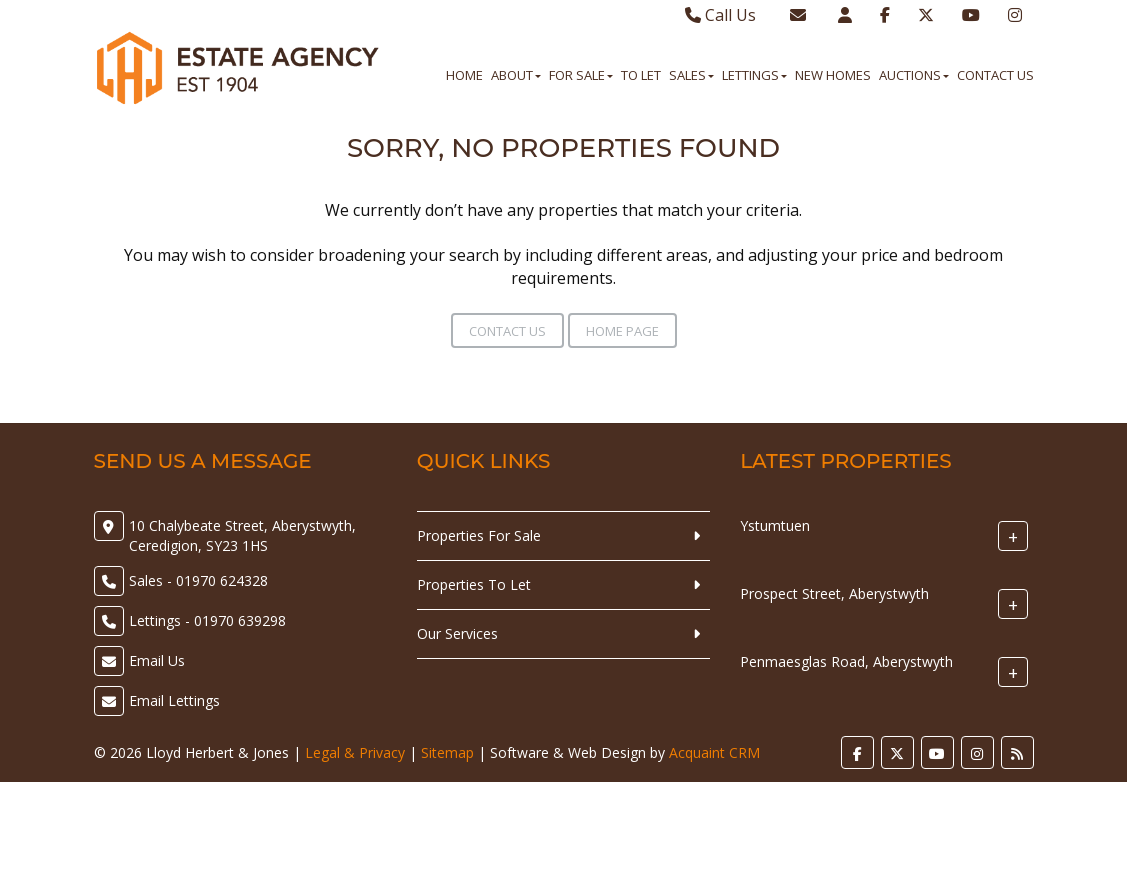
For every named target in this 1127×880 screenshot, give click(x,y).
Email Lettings (174, 700)
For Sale (581, 75)
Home (464, 75)
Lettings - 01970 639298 (207, 620)
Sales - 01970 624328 (198, 580)
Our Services (457, 633)
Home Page (622, 331)
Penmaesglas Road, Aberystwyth (846, 661)
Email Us (157, 660)
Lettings (754, 75)
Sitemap (447, 752)
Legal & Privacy (355, 752)
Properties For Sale (479, 535)
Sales (691, 75)
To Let (641, 75)
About (516, 75)
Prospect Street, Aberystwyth (834, 593)
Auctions (914, 75)
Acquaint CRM (714, 752)
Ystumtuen (775, 525)
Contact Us (995, 75)
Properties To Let (474, 584)
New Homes (833, 75)
